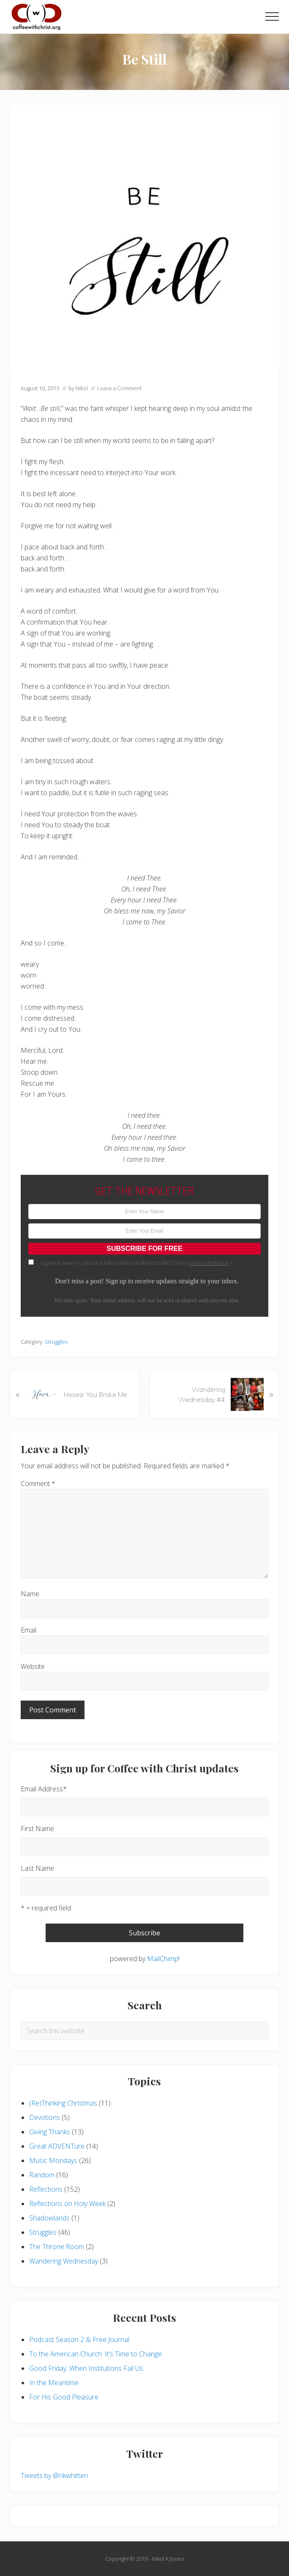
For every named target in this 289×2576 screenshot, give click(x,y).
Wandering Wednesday (63, 2261)
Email (28, 1630)
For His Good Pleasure (63, 2397)
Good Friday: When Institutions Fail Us (86, 2368)
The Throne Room (56, 2246)
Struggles (56, 1341)
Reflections (46, 2189)
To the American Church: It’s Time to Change (95, 2354)
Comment (38, 1483)
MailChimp (162, 1958)
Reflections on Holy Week (67, 2203)
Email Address (44, 1788)
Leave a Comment (119, 388)
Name (30, 1593)
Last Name (37, 1868)
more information (209, 1262)
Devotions (44, 2117)
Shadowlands (49, 2218)
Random (42, 2174)
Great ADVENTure (57, 2146)
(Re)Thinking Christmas (63, 2103)
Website (33, 1666)
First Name (37, 1828)
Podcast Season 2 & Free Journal (79, 2339)
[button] (272, 16)
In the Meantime (54, 2382)
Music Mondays (53, 2160)
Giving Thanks (49, 2131)
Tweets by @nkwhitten (54, 2475)
